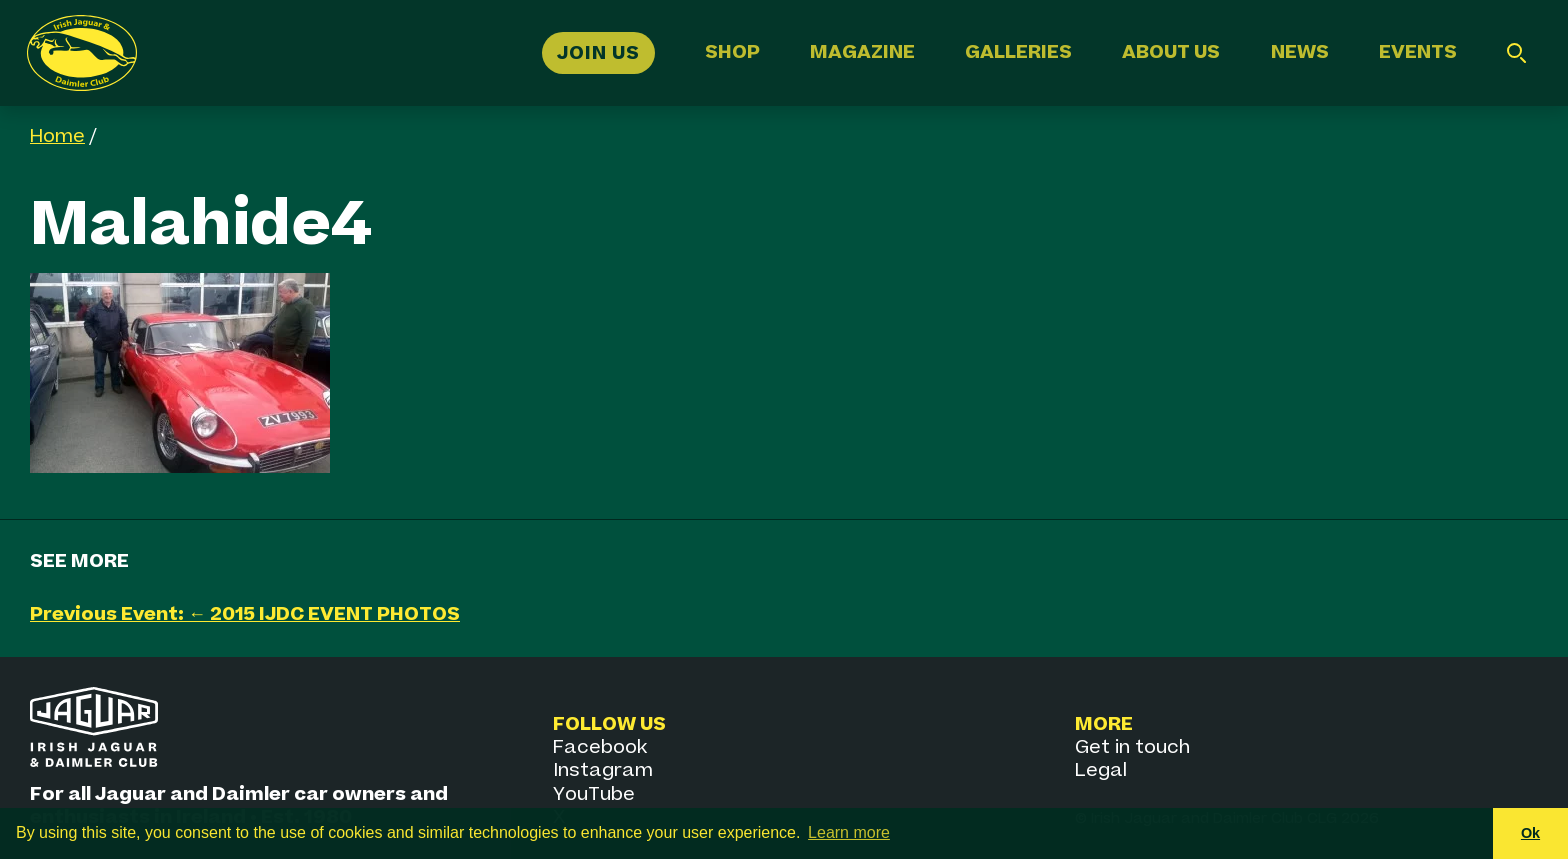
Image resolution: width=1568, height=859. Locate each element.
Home (57, 136)
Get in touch (1132, 747)
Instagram (603, 770)
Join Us (598, 52)
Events (1418, 52)
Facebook (600, 747)
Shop (732, 52)
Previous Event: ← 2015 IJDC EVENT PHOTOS (245, 614)
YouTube (594, 794)
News (1300, 52)
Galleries (1018, 52)
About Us (1171, 52)
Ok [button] (1530, 833)
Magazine (862, 52)
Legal (1101, 770)
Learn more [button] (849, 832)
